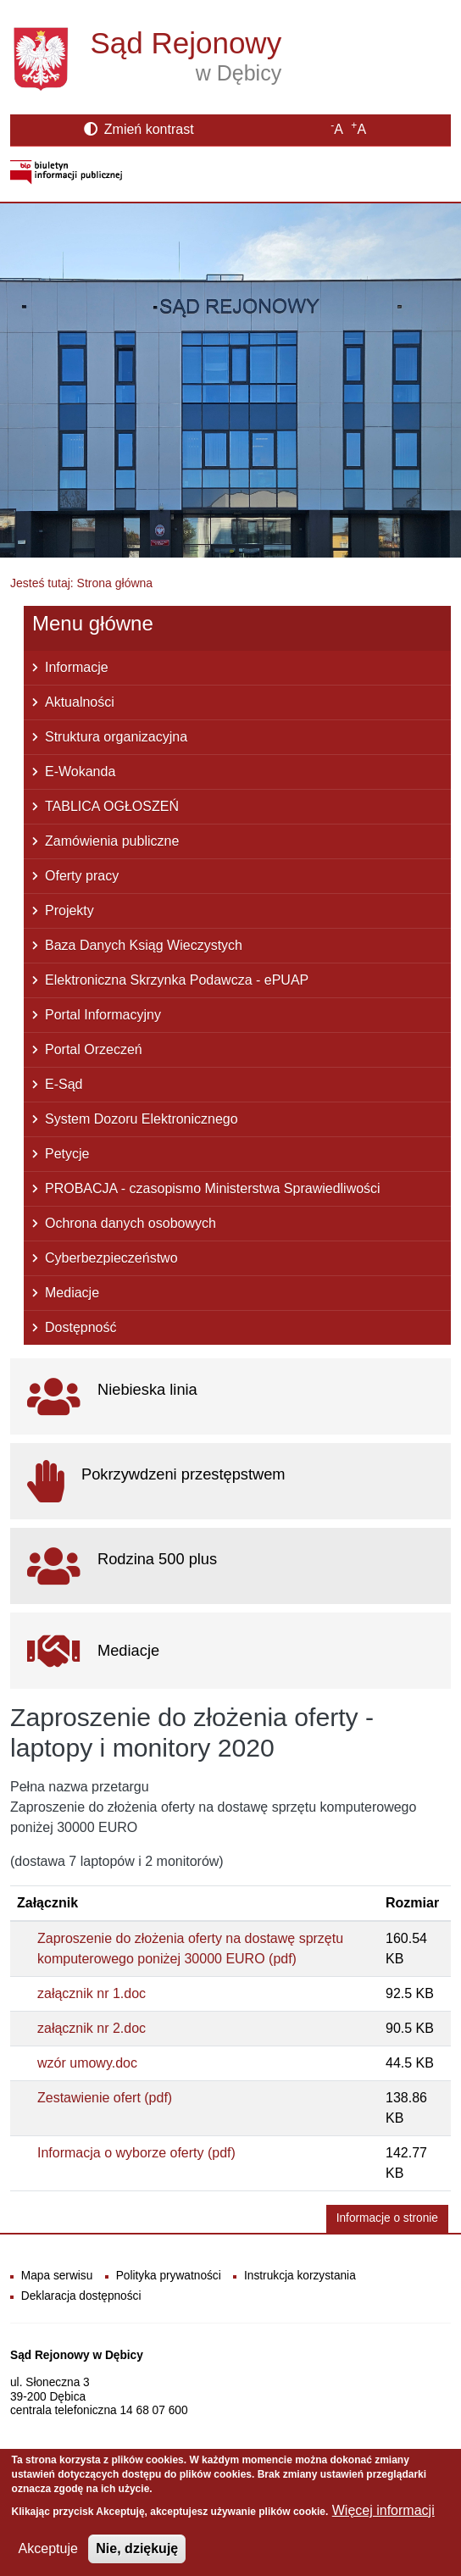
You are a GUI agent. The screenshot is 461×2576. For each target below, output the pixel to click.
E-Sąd (63, 1084)
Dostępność (81, 1327)
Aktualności (79, 702)
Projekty (69, 910)
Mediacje (72, 1292)
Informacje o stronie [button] (387, 2218)
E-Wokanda (80, 771)
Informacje (76, 667)
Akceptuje (48, 2558)
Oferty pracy (82, 876)
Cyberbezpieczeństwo (111, 1258)
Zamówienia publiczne (112, 841)
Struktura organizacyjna (116, 737)
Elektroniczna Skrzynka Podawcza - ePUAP (176, 980)
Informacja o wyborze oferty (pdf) (136, 2153)
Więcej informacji (383, 2520)
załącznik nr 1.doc (91, 1993)
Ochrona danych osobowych (130, 1223)
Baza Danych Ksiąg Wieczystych (143, 945)
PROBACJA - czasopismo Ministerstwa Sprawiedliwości (212, 1188)
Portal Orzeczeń (93, 1049)
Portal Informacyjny (103, 1015)
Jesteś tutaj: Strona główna (81, 583)
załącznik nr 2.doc (91, 2028)
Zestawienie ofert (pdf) (104, 2097)
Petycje (67, 1153)
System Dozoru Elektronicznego (141, 1119)
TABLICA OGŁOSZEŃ (112, 806)
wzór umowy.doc (87, 2063)
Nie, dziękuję (137, 2558)
